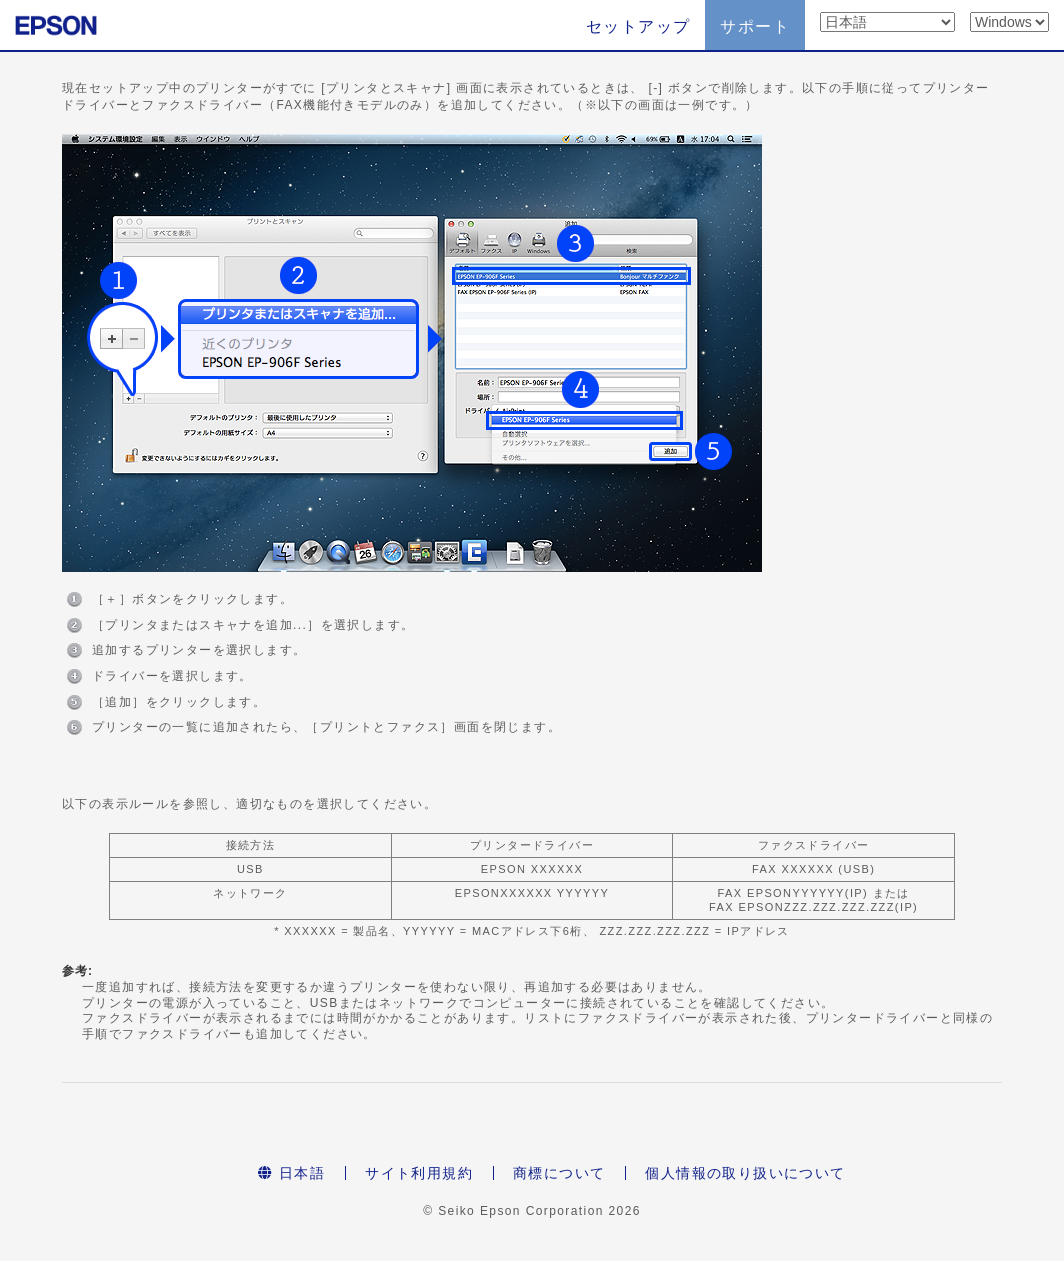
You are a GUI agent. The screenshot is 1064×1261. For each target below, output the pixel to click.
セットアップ (638, 26)
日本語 (291, 1173)
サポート (755, 26)
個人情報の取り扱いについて (745, 1173)
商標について (559, 1173)
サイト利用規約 (419, 1173)
